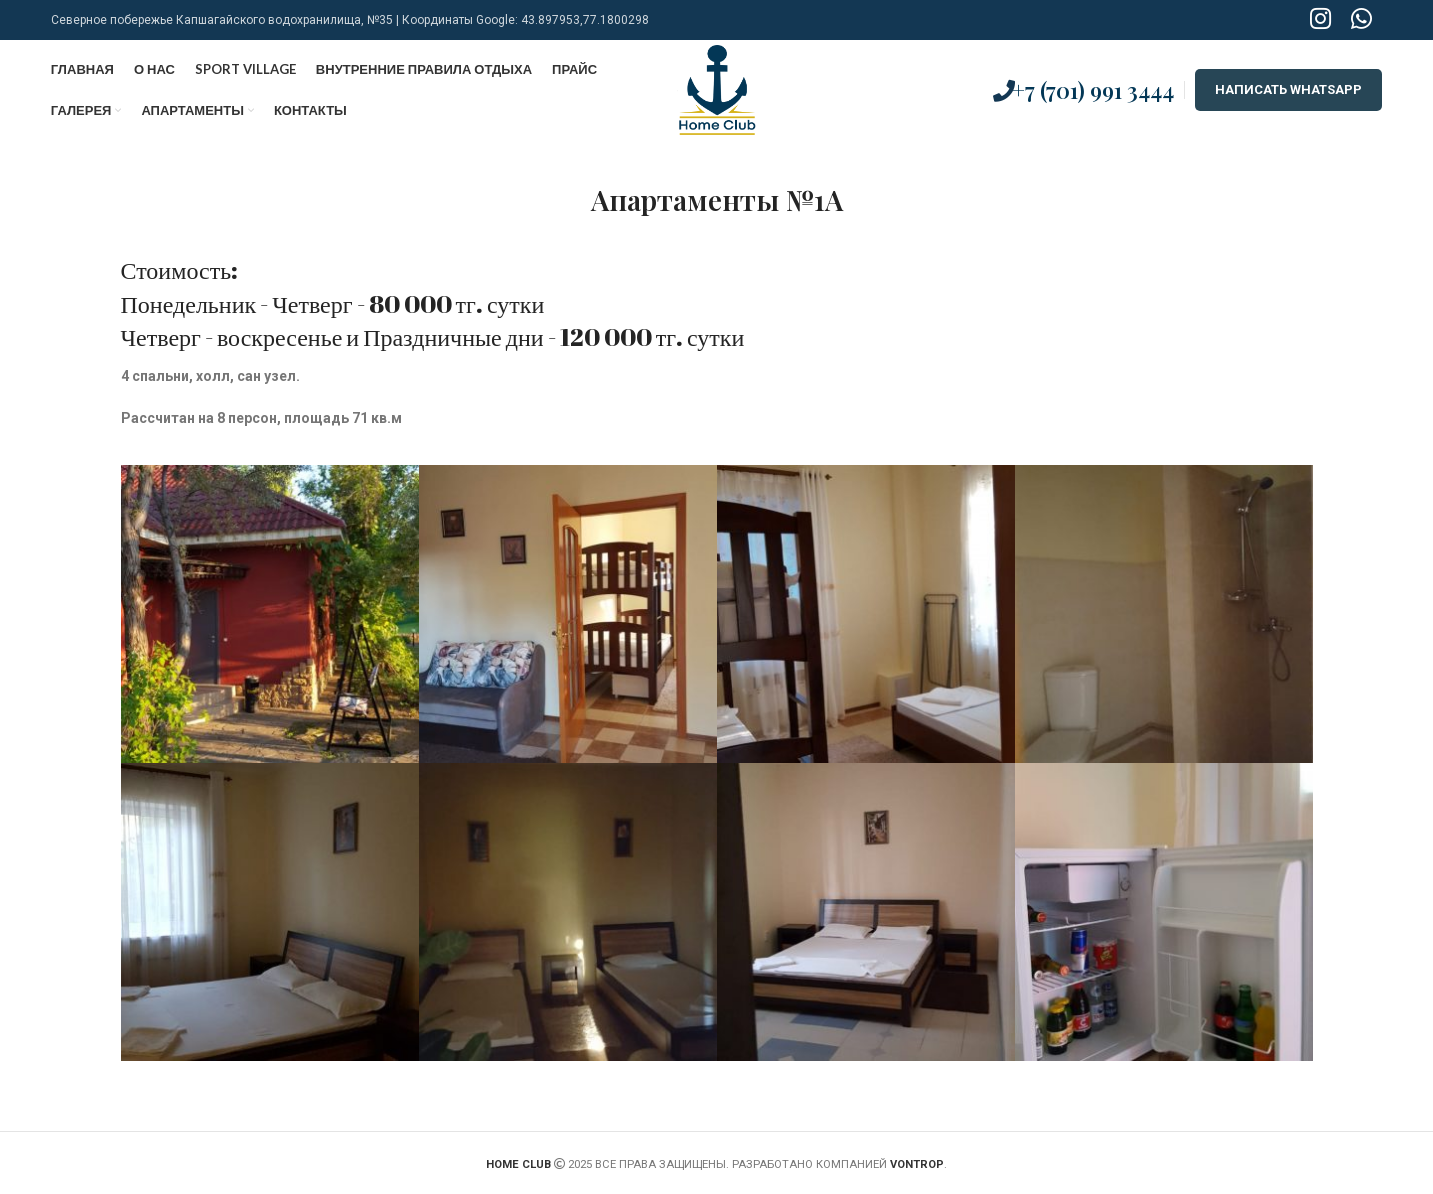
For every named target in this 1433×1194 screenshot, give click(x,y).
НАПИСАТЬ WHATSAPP (1288, 89)
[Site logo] (716, 89)
